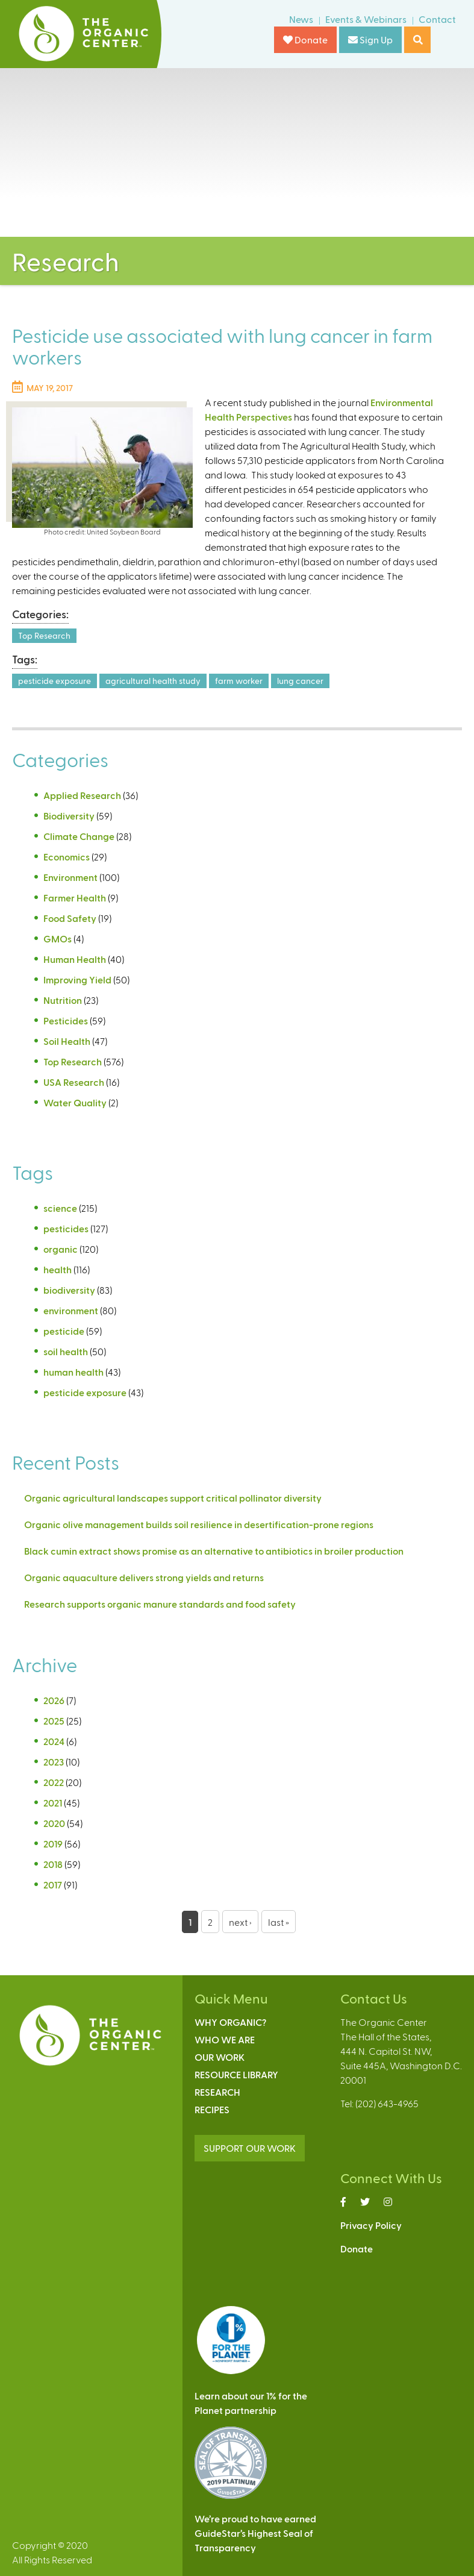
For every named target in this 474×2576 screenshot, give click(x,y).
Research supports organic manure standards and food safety (160, 1603)
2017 (52, 1884)
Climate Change (78, 836)
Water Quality (75, 1102)
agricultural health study (153, 680)
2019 (53, 1843)
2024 (53, 1741)
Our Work (220, 2057)
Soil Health (66, 1041)
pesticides (66, 1228)
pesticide (63, 1331)
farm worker (239, 680)
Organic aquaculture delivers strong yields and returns (144, 1577)
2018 (53, 1864)
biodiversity (69, 1290)
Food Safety (69, 918)
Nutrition (62, 1000)
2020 (54, 1823)
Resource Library (236, 2074)
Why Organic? (230, 2022)
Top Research (44, 635)
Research (217, 2092)
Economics (66, 856)
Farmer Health (74, 897)
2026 (53, 1700)
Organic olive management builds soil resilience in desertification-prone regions (198, 1524)
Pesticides (65, 1020)
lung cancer (300, 680)
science (60, 1208)
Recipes (212, 2109)
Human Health (74, 959)
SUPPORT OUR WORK (250, 2148)
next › (240, 1922)
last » (278, 1922)
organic (60, 1249)
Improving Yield (77, 979)
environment (70, 1310)
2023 (53, 1761)
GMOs (57, 938)
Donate (305, 39)
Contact (437, 19)
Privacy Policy (371, 2225)
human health (73, 1371)
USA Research (73, 1082)
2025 (53, 1720)
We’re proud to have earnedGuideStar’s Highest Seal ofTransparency (255, 2533)
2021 (52, 1802)
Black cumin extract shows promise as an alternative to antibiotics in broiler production (214, 1550)
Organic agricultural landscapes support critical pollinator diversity (173, 1497)
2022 (53, 1782)
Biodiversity (69, 815)
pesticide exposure (54, 680)
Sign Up (370, 39)
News (301, 19)
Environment (70, 877)
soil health (65, 1351)
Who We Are (225, 2039)
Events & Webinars (366, 19)
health (57, 1269)
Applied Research (82, 795)
